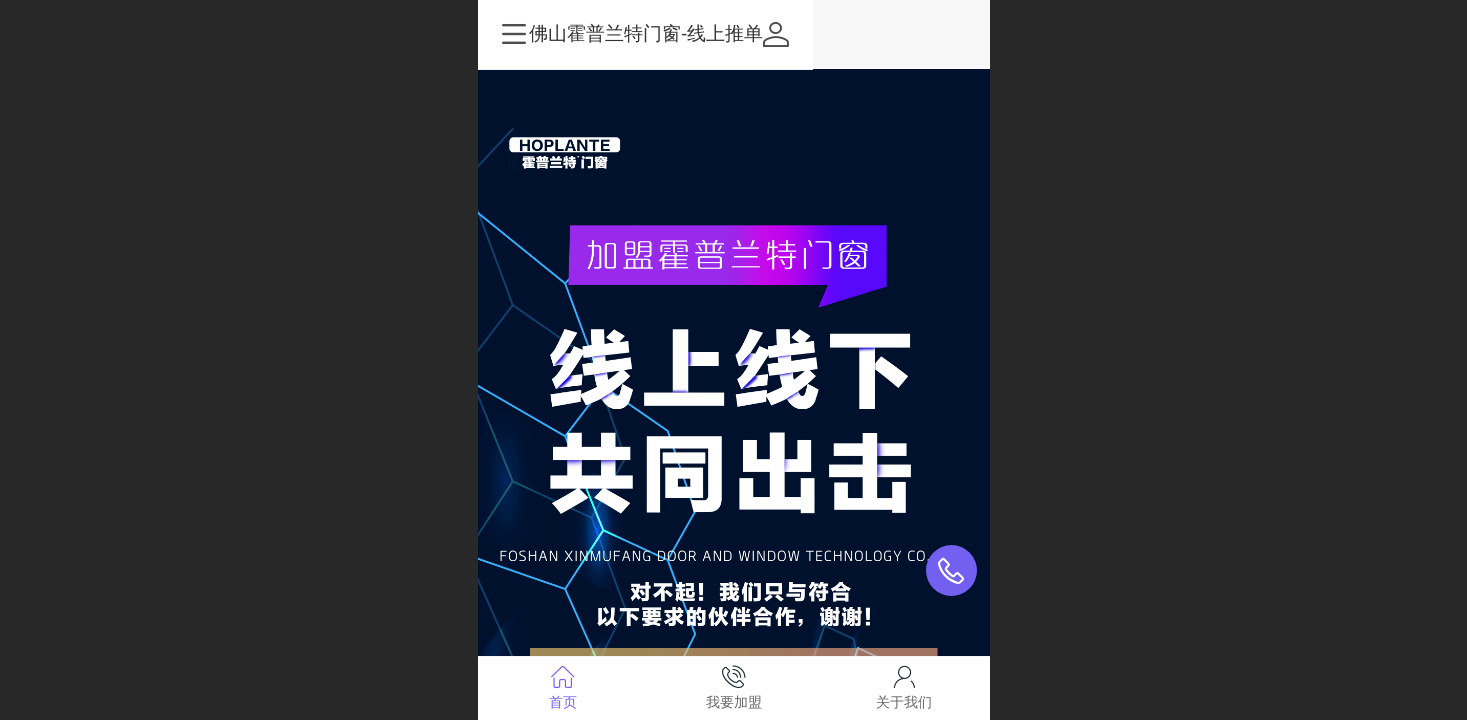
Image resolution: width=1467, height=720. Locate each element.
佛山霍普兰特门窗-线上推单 (734, 33)
